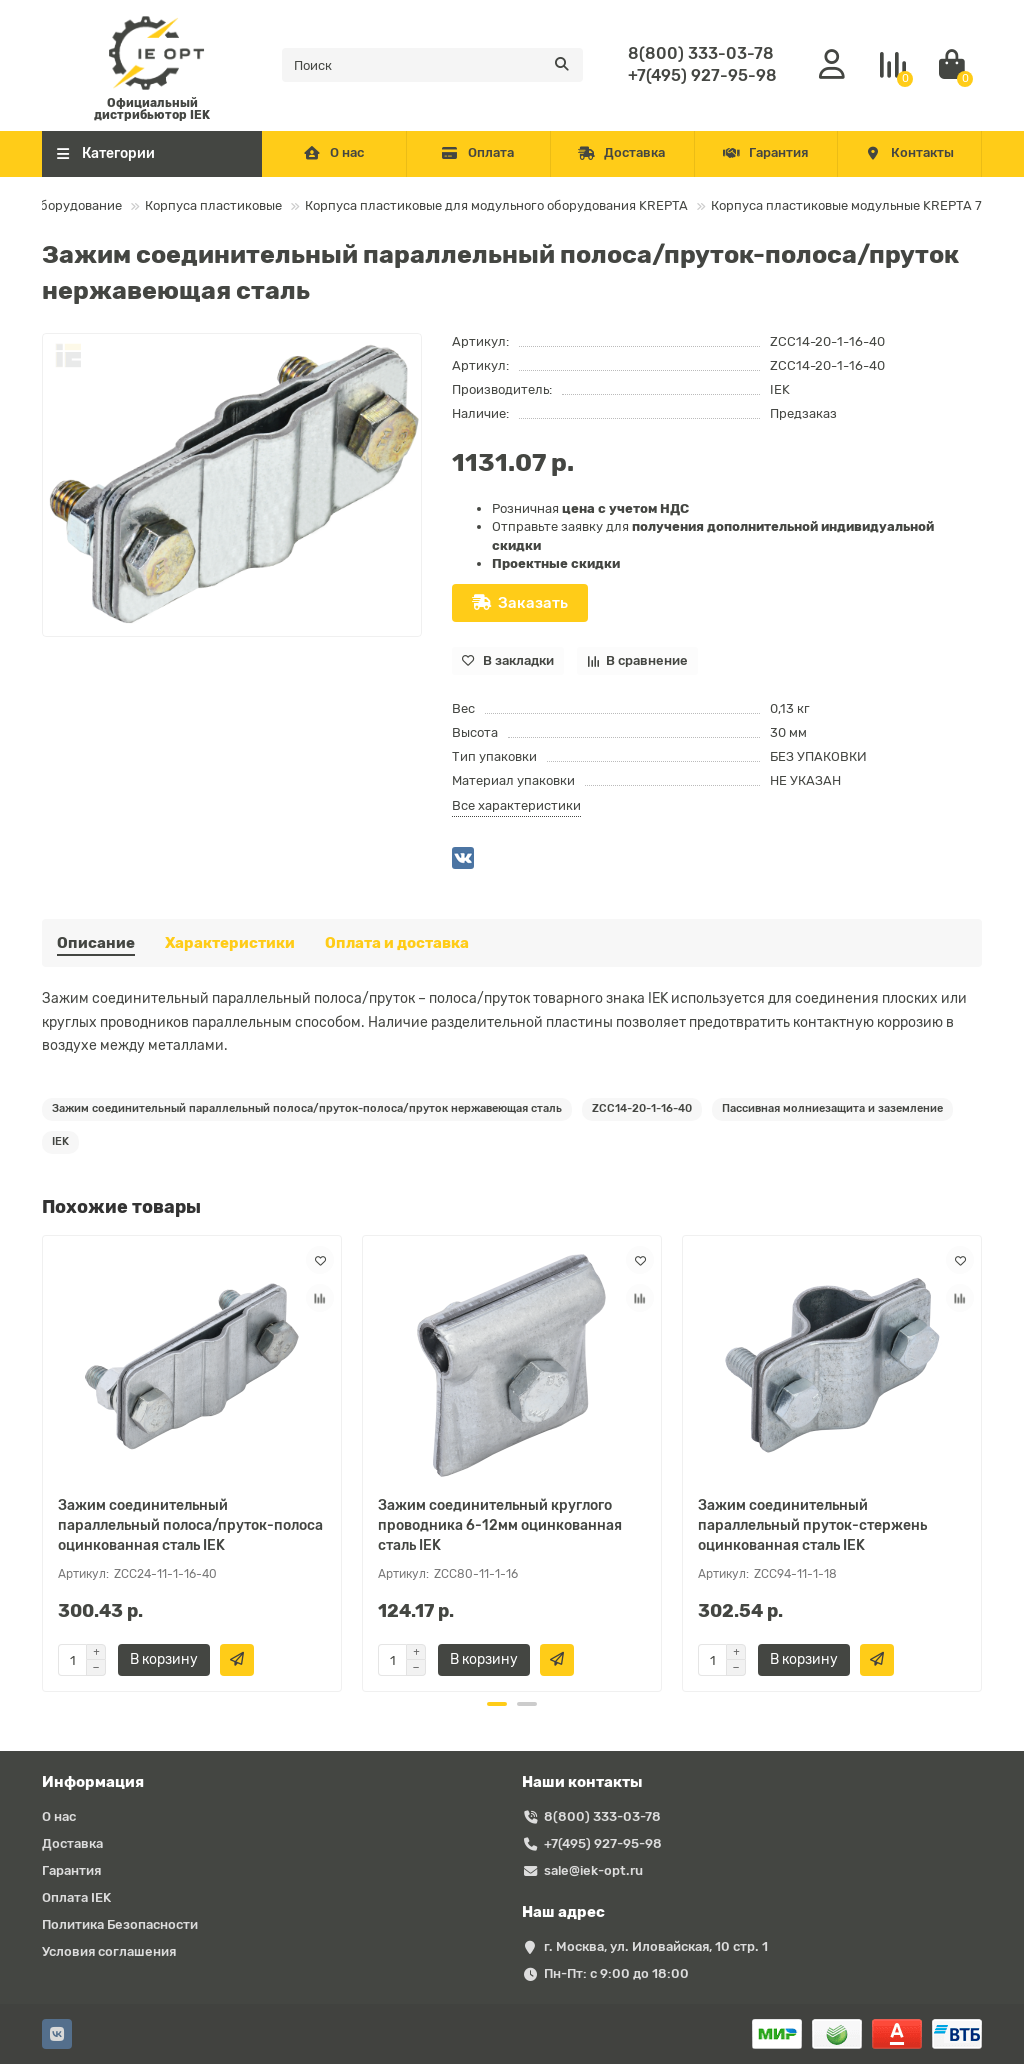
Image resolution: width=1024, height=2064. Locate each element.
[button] (497, 1704)
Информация (93, 1782)
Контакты (909, 152)
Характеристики (230, 943)
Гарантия (766, 152)
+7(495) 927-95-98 (702, 75)
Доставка (622, 152)
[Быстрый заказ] (237, 1660)
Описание (96, 943)
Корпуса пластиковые (213, 205)
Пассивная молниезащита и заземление (832, 1108)
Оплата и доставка (397, 943)
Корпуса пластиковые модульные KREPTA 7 (846, 205)
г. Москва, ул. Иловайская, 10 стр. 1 (656, 1946)
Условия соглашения (109, 1951)
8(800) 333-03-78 (701, 53)
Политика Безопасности (120, 1924)
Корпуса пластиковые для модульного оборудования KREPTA (496, 205)
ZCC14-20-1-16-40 (642, 1108)
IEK (780, 389)
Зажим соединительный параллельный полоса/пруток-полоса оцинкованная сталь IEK (190, 1525)
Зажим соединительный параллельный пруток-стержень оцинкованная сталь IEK (812, 1525)
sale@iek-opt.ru (593, 1870)
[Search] (432, 65)
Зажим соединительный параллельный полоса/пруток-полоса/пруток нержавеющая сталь (307, 1108)
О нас (334, 152)
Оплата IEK (76, 1897)
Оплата (477, 152)
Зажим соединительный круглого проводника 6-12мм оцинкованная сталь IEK (500, 1525)
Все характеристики (516, 805)
